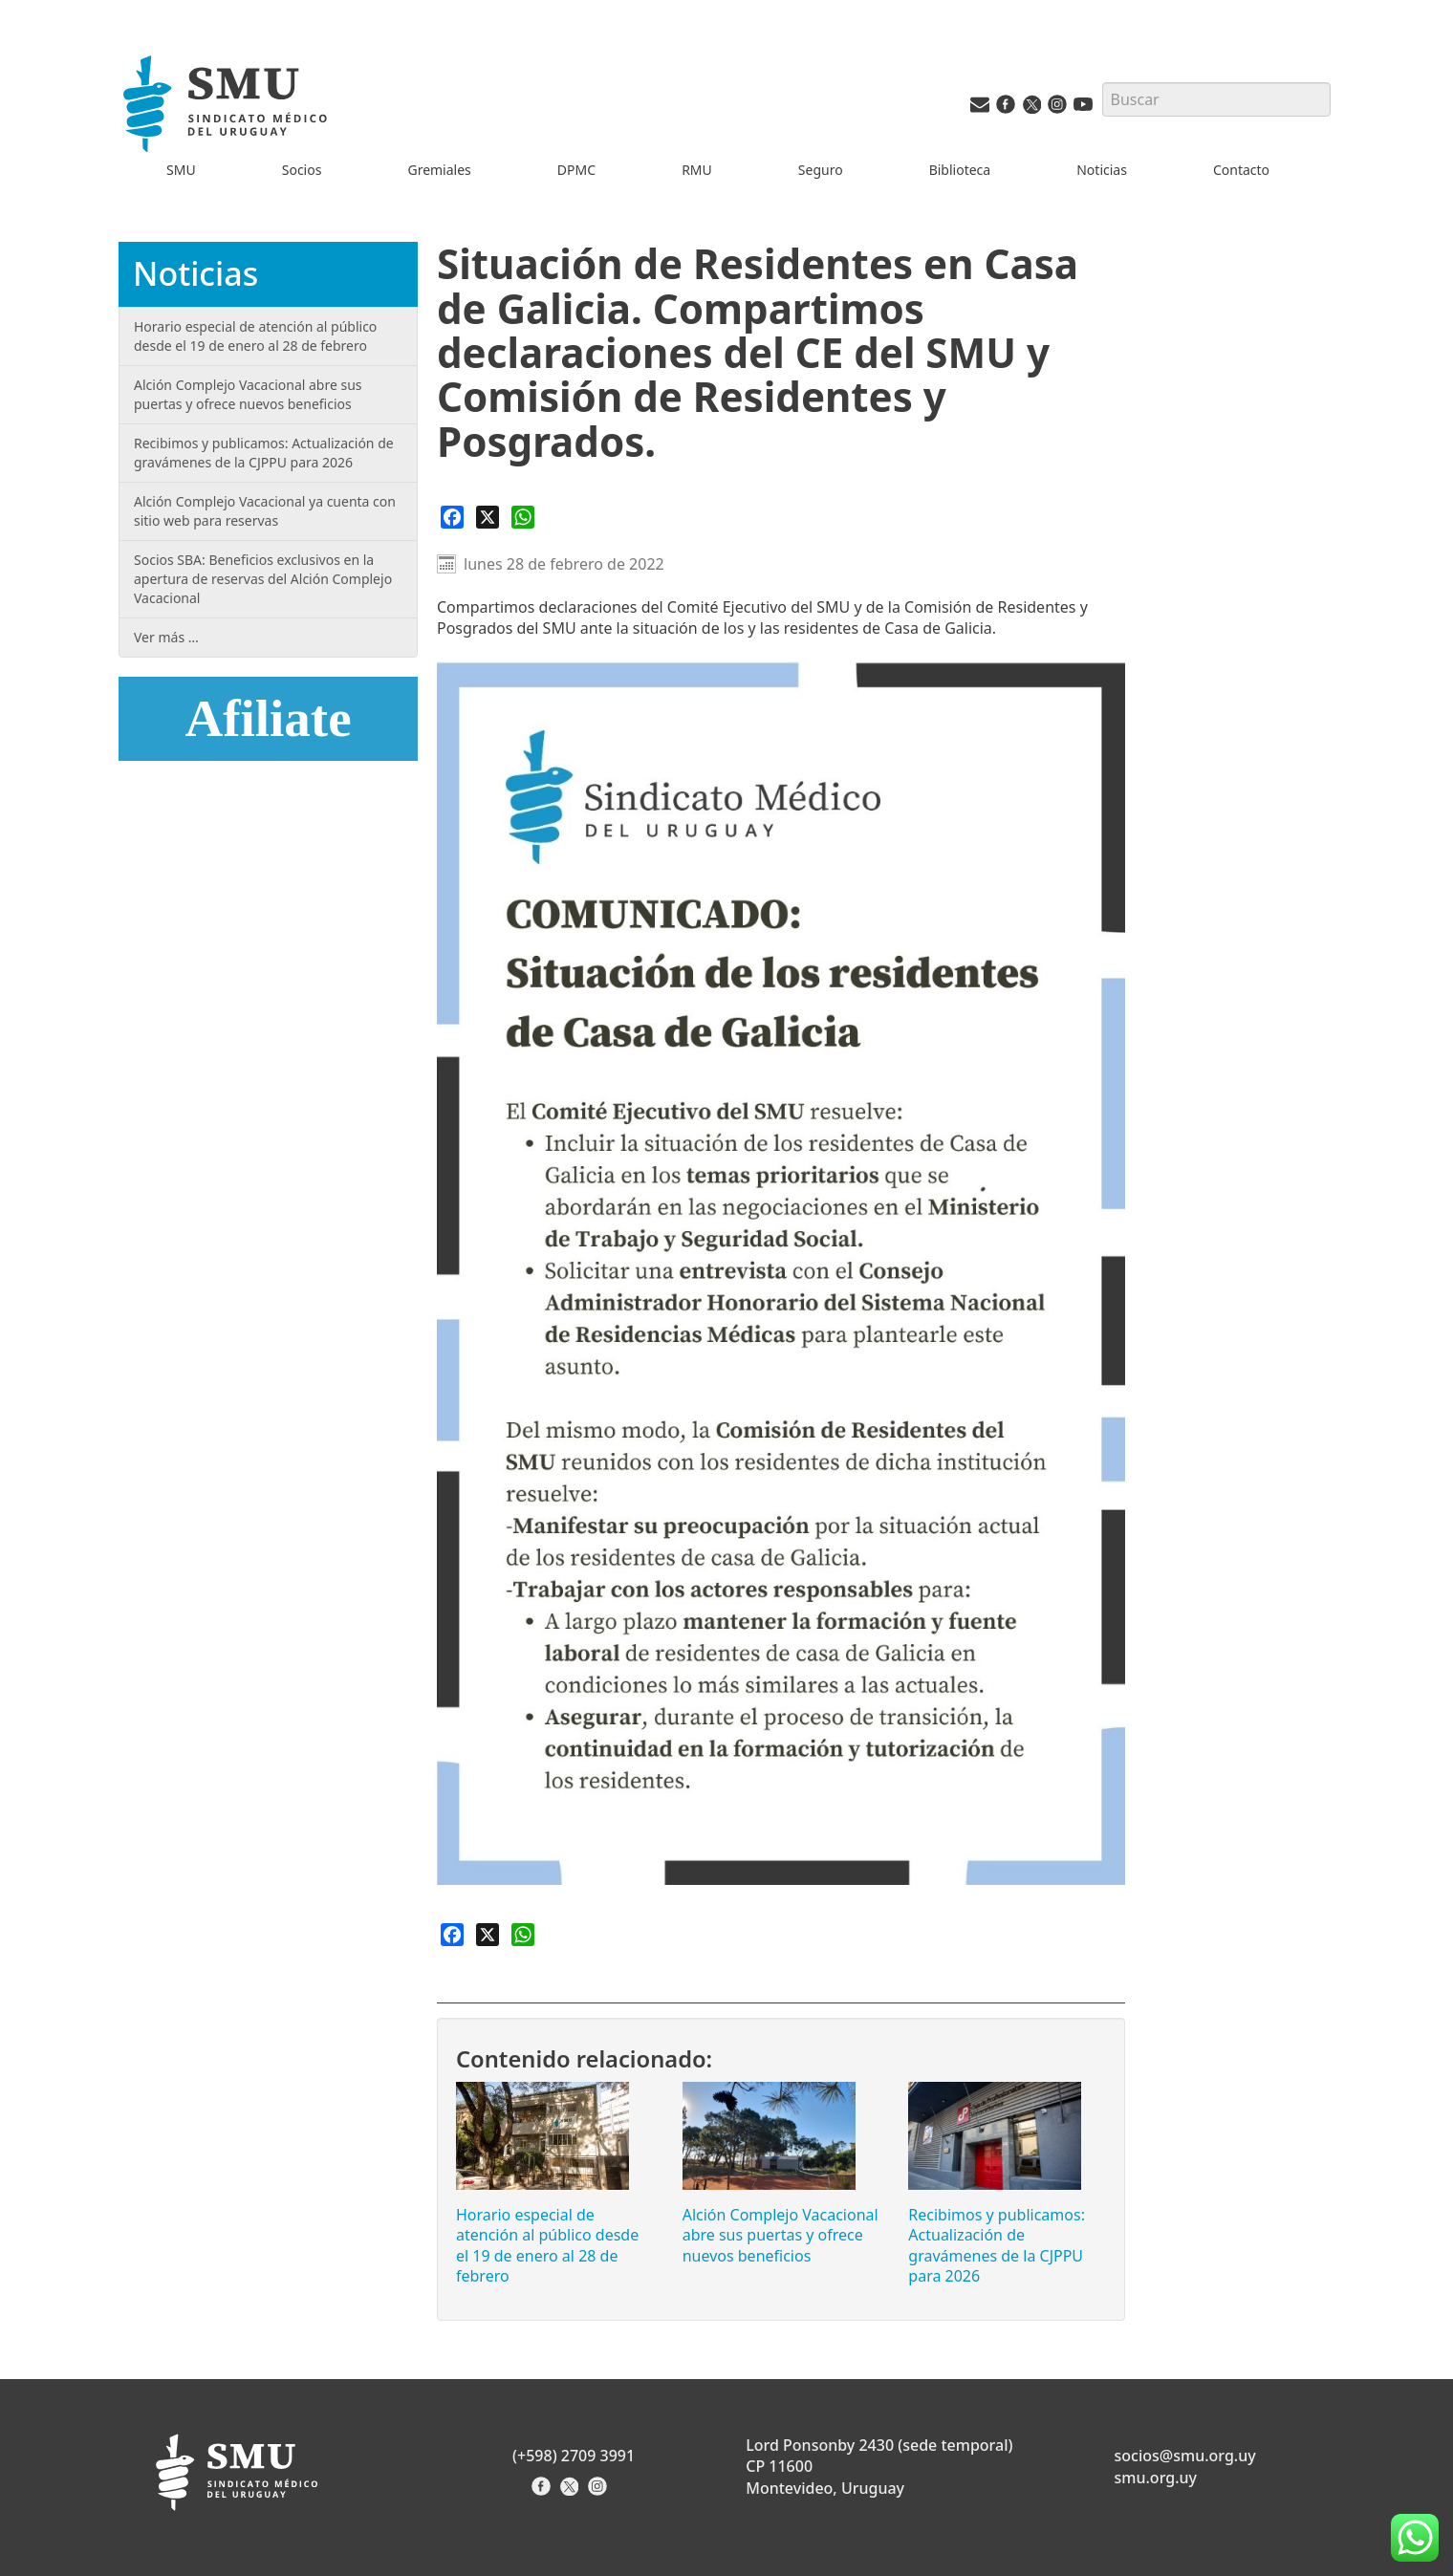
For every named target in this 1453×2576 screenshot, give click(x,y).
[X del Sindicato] (571, 2492)
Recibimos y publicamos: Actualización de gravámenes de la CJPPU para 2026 (996, 2245)
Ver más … (166, 637)
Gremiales (438, 170)
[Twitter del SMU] (1031, 108)
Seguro (820, 170)
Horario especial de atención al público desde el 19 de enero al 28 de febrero (547, 2245)
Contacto (1241, 170)
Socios (302, 170)
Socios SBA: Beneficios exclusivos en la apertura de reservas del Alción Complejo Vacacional (263, 579)
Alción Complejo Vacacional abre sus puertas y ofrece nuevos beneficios (780, 2235)
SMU (181, 170)
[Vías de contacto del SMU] (979, 108)
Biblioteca (960, 170)
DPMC (576, 170)
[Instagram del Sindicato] (600, 2492)
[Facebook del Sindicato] (543, 2492)
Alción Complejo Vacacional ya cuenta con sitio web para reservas (265, 511)
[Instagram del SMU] (1057, 108)
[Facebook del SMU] (1005, 108)
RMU (697, 170)
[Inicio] (227, 107)
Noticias (1101, 170)
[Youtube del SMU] (1083, 108)
